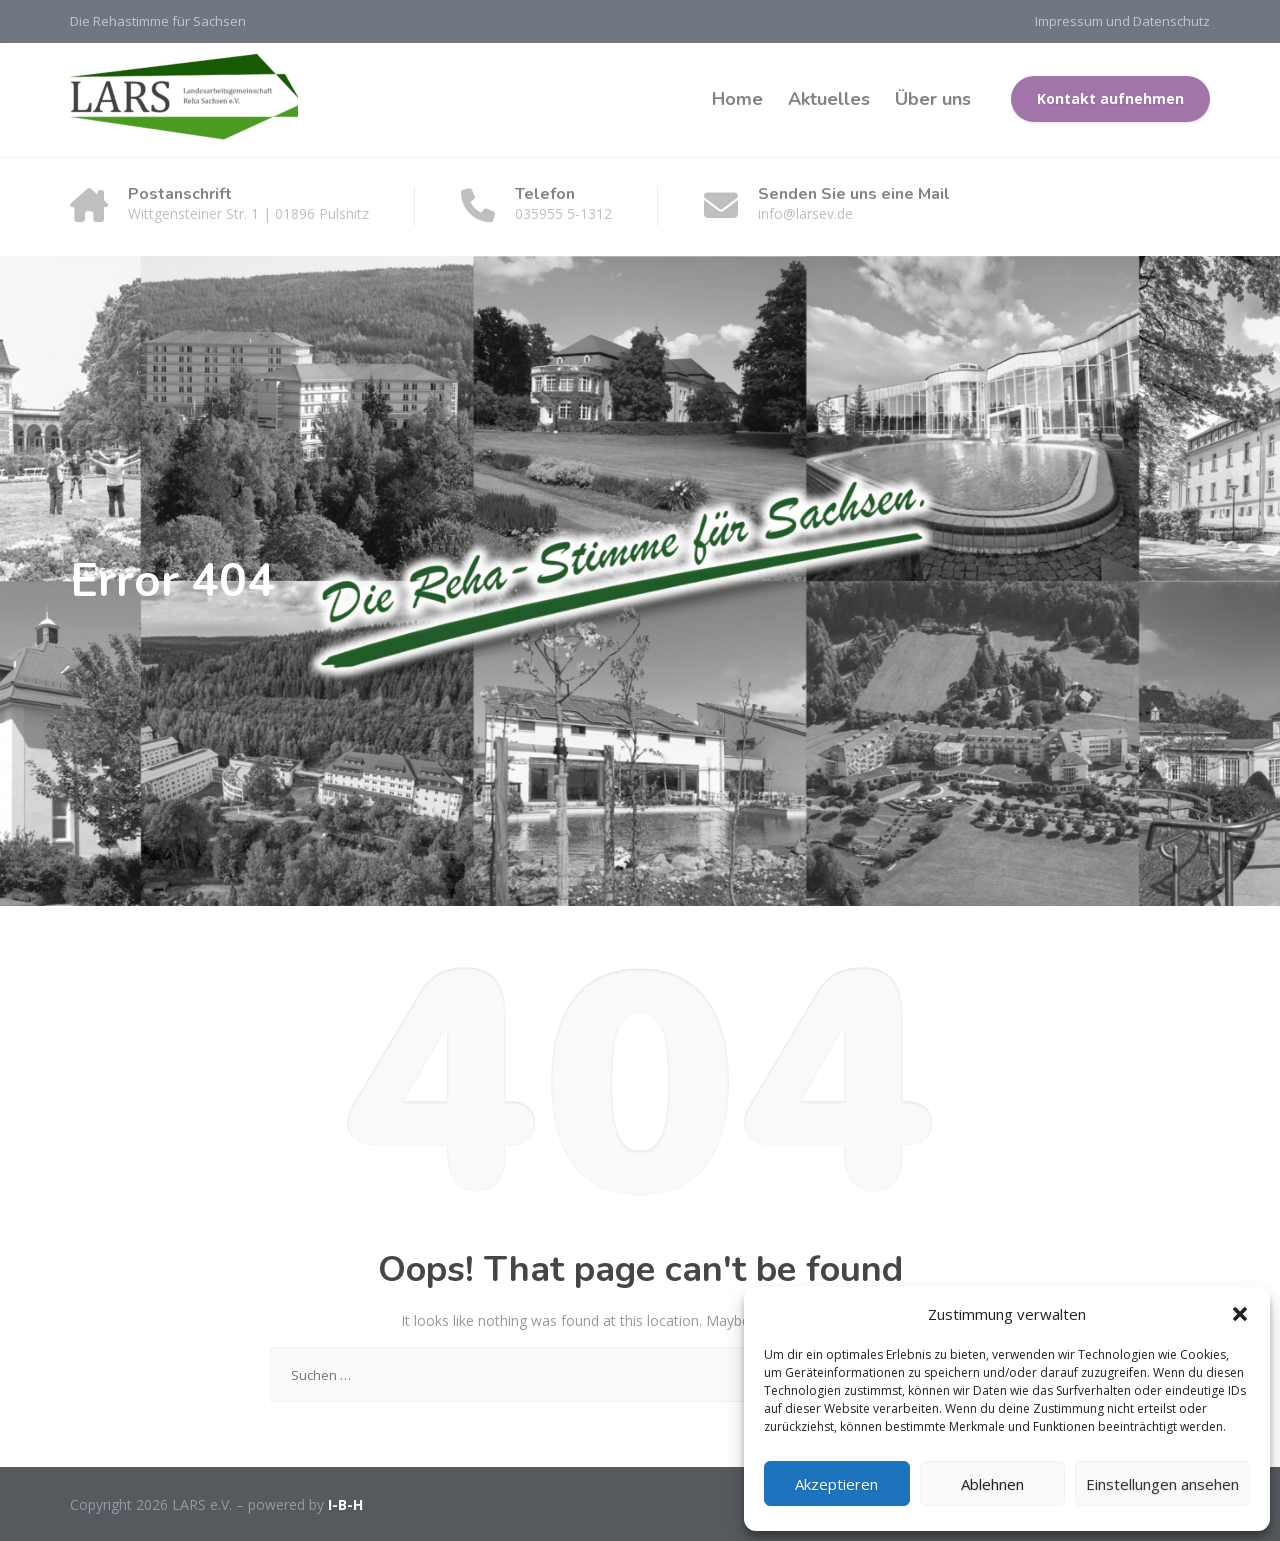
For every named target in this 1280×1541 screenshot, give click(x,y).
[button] (1240, 1314)
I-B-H (345, 1504)
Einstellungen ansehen (1162, 1484)
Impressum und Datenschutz (1122, 21)
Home (737, 99)
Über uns (933, 99)
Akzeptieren (836, 1484)
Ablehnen (992, 1484)
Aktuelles (829, 99)
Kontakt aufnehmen (1110, 98)
